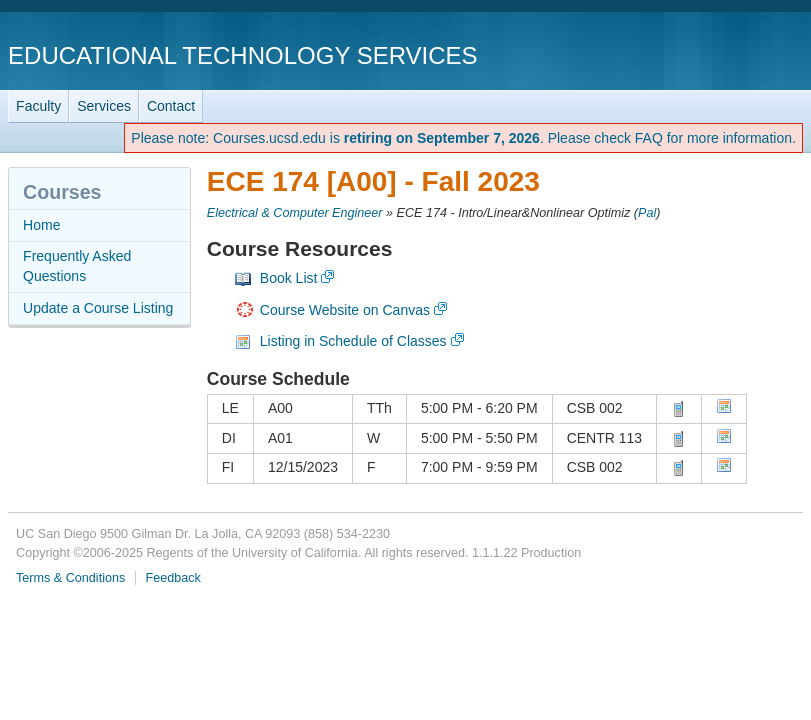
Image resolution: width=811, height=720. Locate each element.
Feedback (172, 578)
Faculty (38, 106)
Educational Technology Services (242, 55)
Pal (647, 213)
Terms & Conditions (70, 578)
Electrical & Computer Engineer (295, 213)
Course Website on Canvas (345, 310)
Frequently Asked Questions (77, 266)
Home (41, 225)
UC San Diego (688, 54)
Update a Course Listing (98, 308)
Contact (171, 106)
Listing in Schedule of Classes (353, 341)
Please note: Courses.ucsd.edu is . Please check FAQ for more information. (463, 138)
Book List (289, 278)
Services (104, 106)
